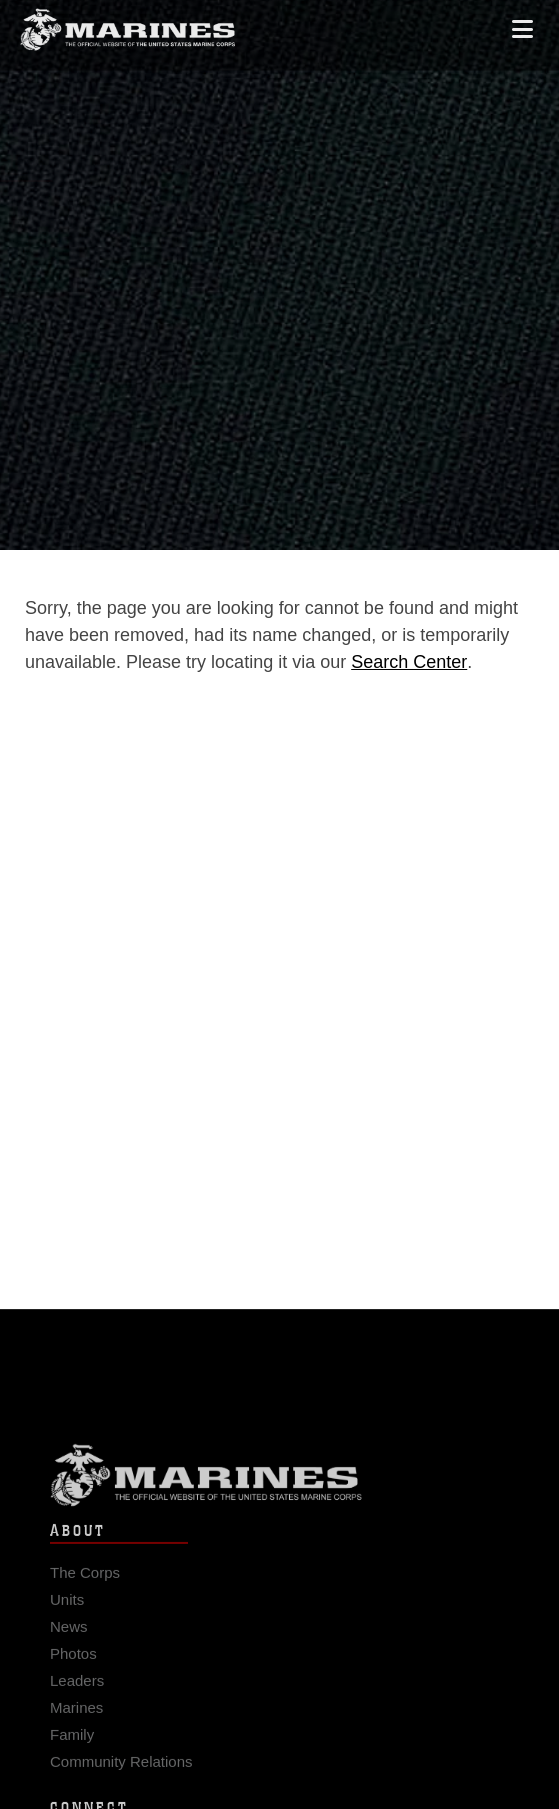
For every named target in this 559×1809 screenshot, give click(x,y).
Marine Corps (279, 1486)
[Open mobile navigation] (522, 21)
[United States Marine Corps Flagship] (127, 23)
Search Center (409, 662)
